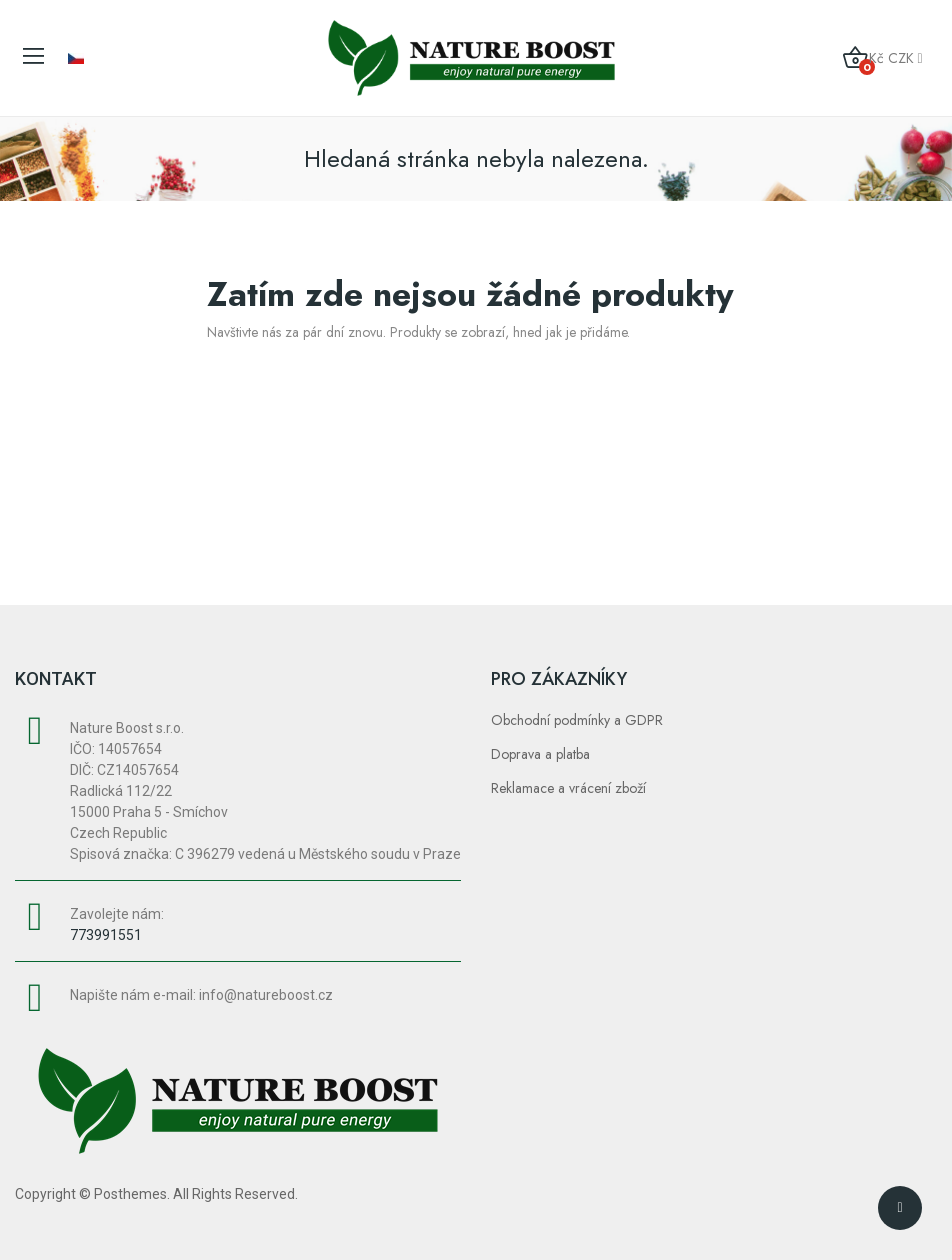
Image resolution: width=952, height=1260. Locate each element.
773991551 (106, 935)
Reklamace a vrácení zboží (568, 788)
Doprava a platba (540, 754)
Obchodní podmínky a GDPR (577, 720)
